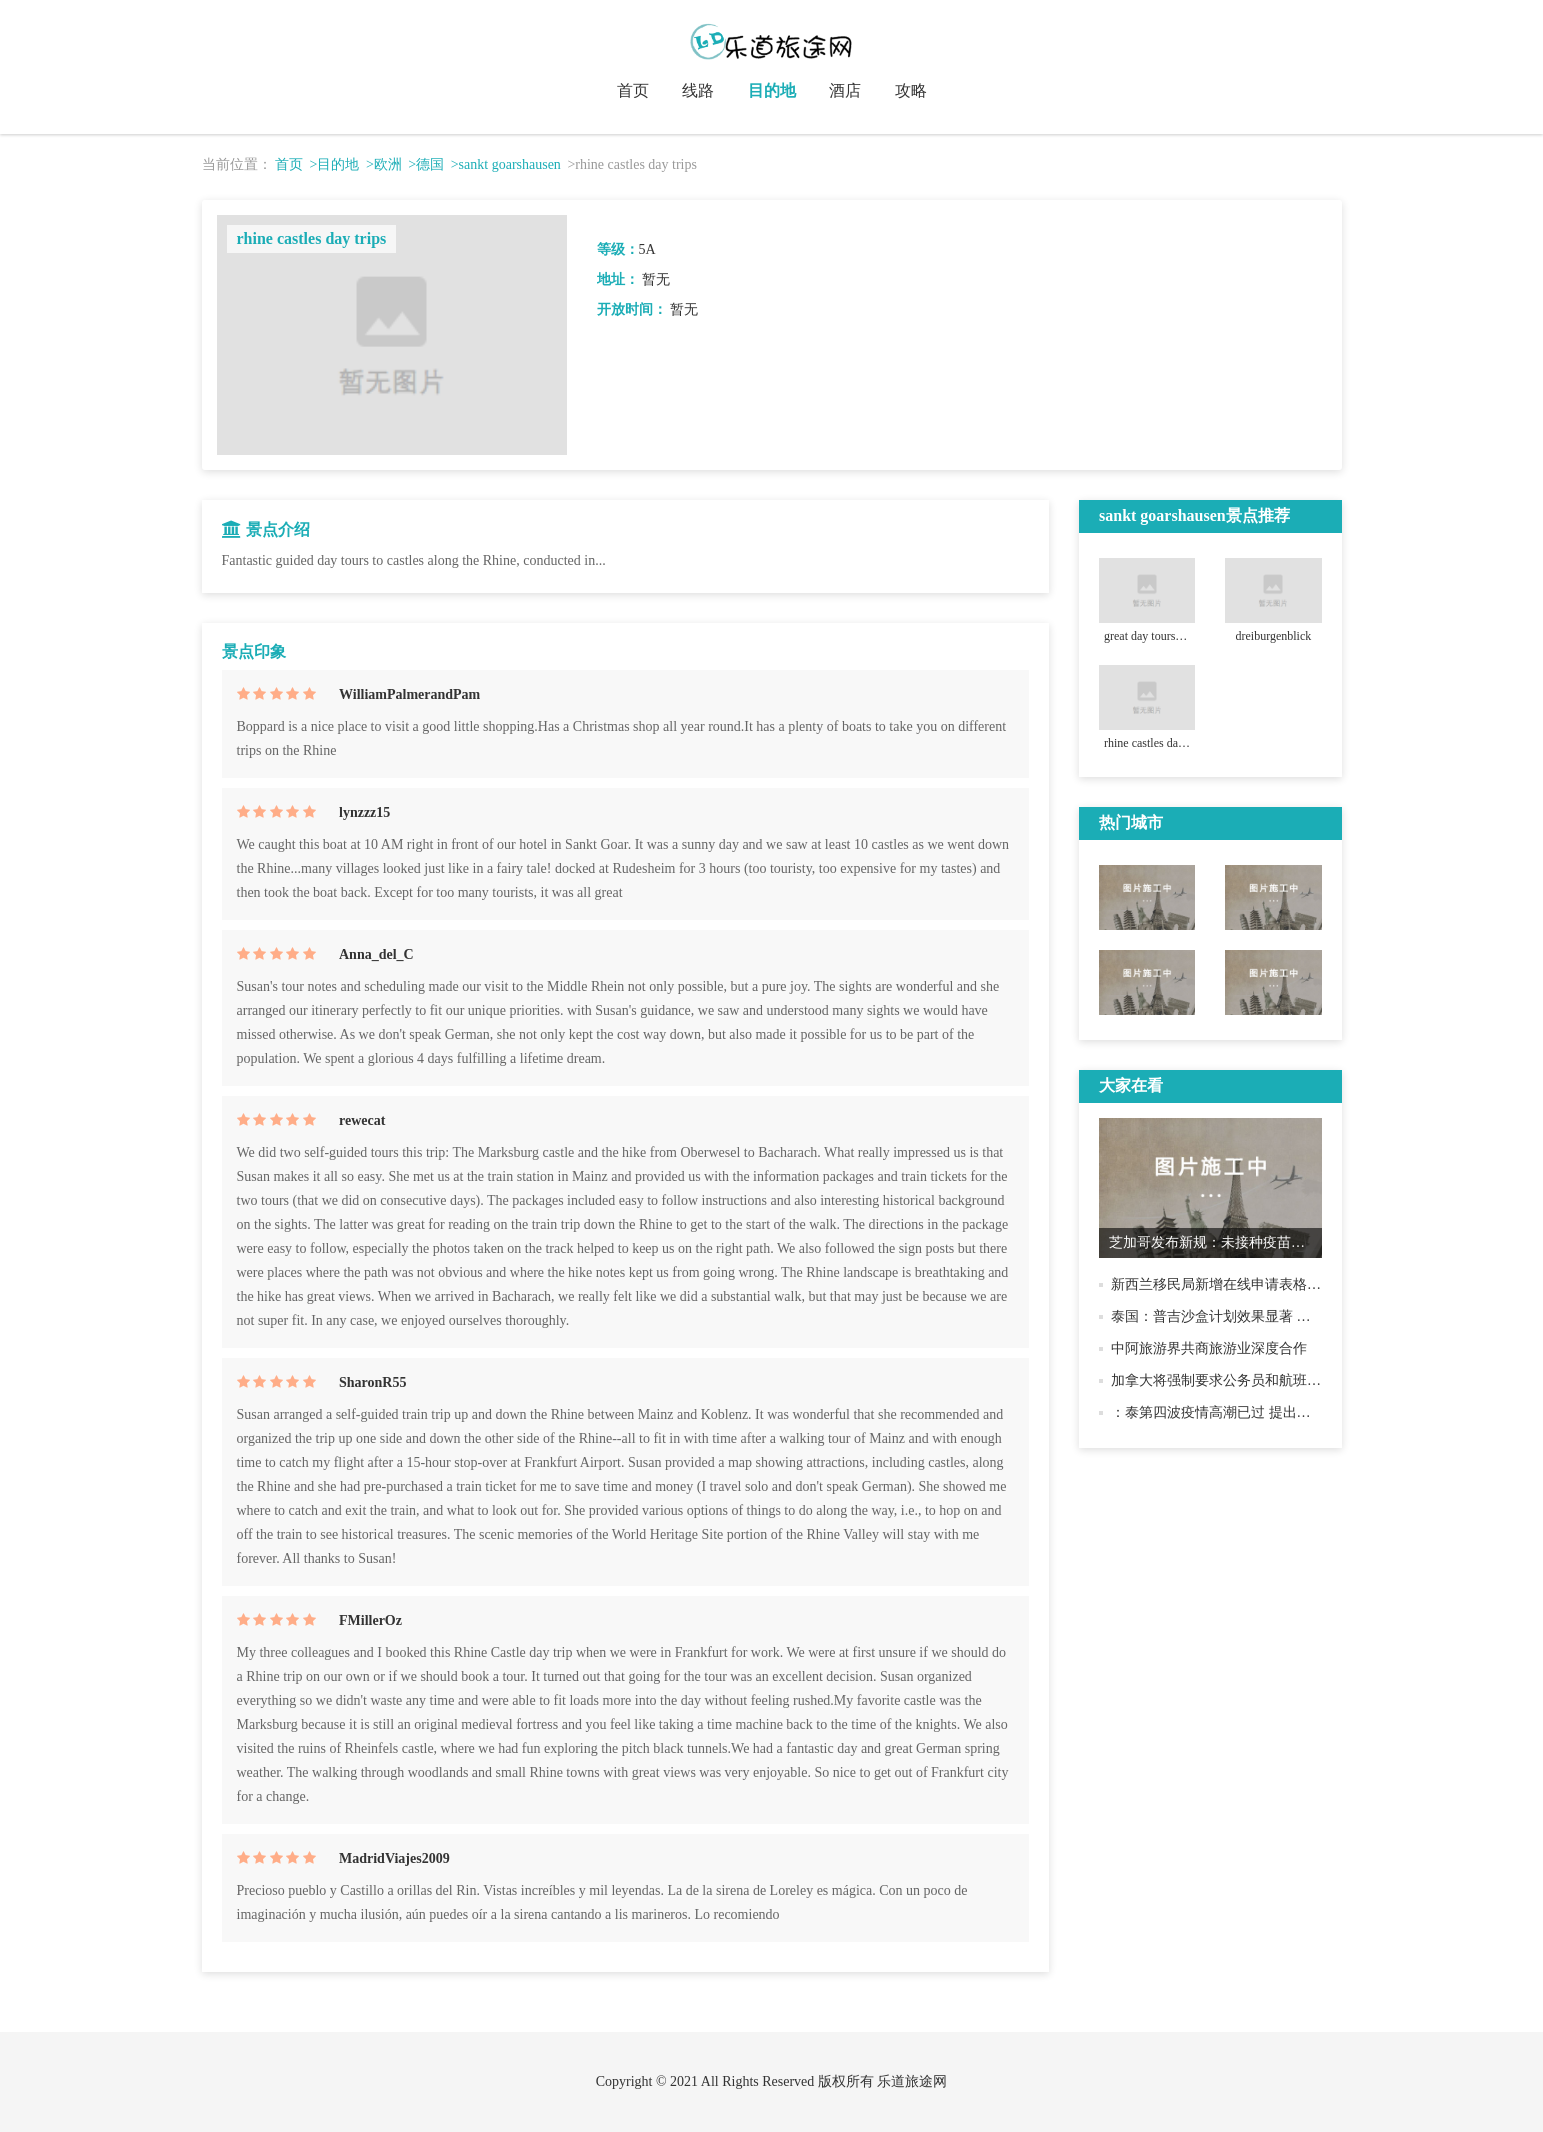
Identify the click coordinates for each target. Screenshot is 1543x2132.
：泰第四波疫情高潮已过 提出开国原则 (1232, 1412)
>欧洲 (384, 164)
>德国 (426, 164)
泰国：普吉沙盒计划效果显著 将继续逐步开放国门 (1267, 1316)
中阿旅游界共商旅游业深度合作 (1209, 1348)
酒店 (845, 90)
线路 (698, 90)
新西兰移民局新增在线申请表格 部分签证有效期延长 (1274, 1284)
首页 (633, 90)
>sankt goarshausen (506, 164)
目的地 (772, 90)
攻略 (911, 90)
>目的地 (335, 164)
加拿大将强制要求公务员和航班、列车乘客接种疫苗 (1272, 1380)
